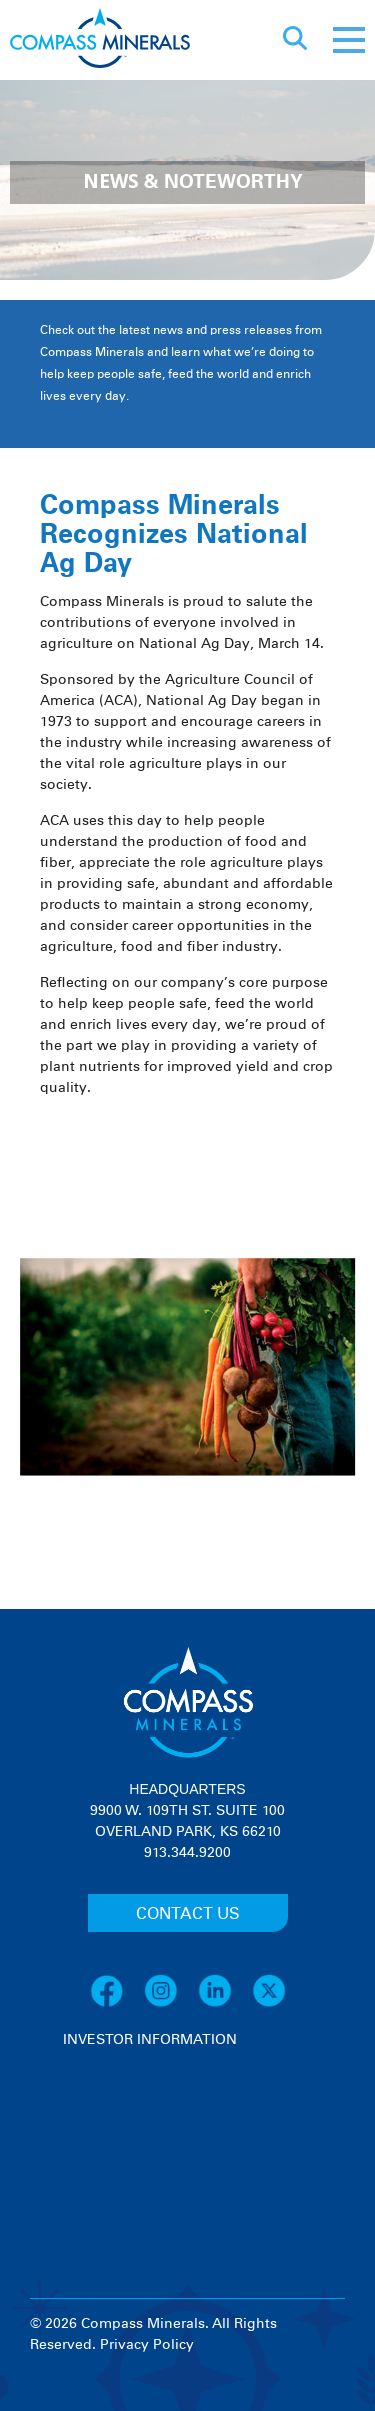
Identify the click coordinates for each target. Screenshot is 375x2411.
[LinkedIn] (225, 2004)
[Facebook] (117, 2004)
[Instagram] (171, 2004)
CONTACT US (188, 1914)
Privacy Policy (147, 2345)
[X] (269, 2004)
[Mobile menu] (349, 40)
